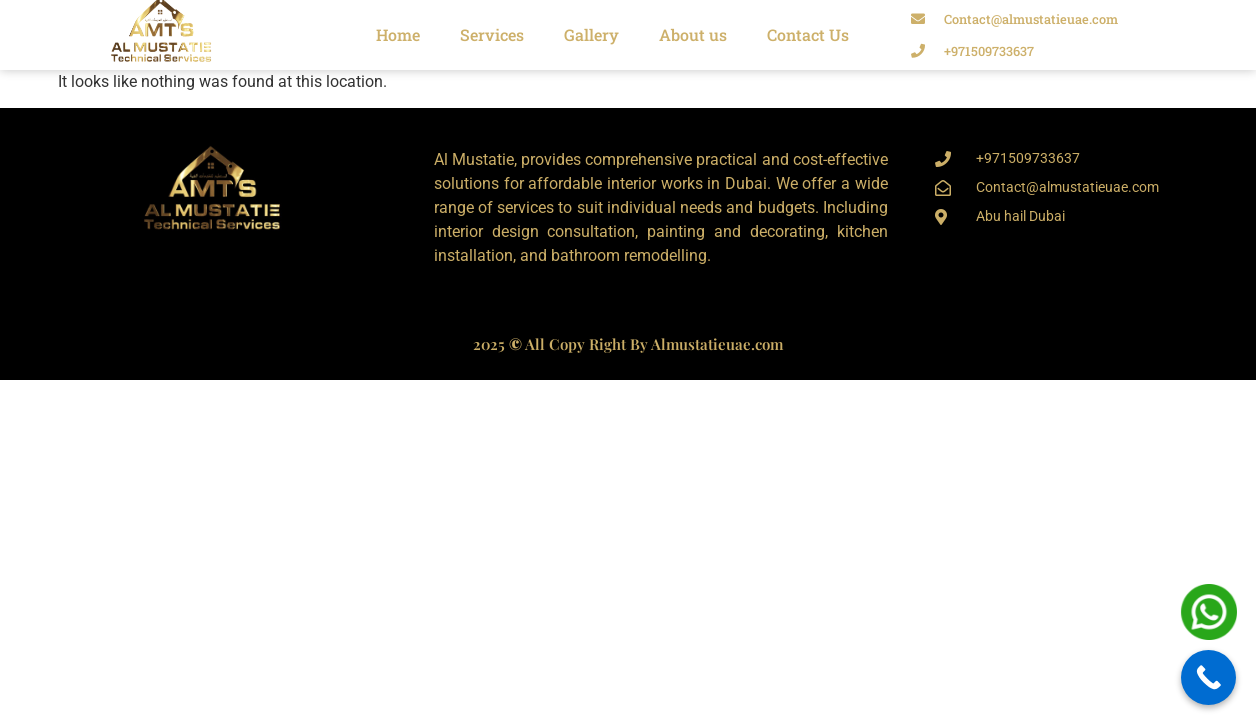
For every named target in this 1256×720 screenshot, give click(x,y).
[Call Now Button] (1208, 677)
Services (492, 34)
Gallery (591, 34)
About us (693, 34)
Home (398, 34)
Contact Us (808, 34)
